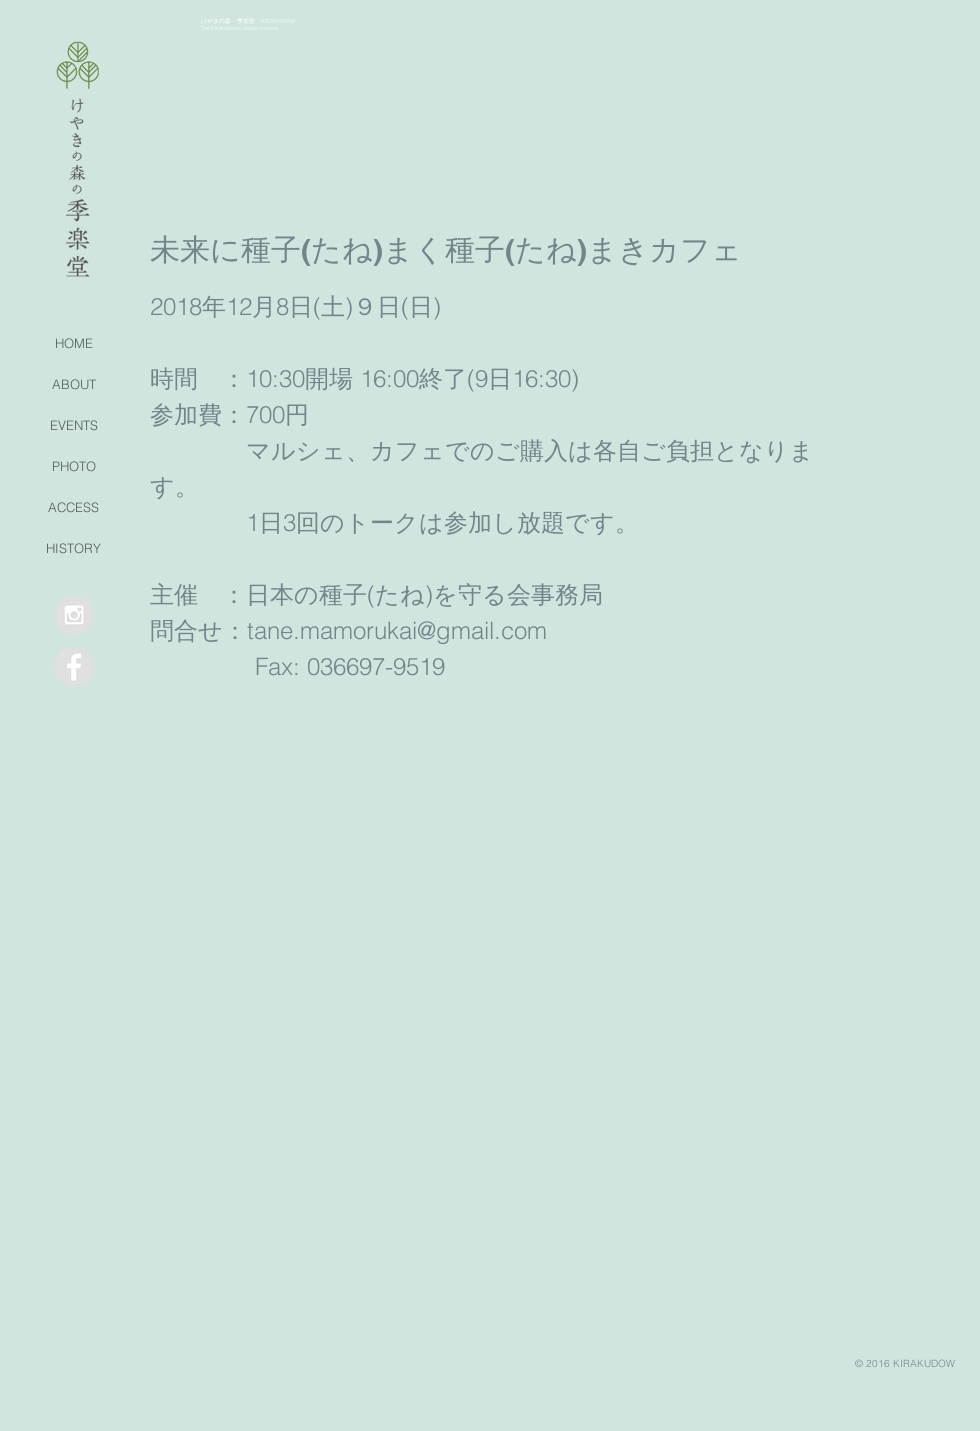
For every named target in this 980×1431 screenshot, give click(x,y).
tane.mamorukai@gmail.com (397, 630)
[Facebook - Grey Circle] (74, 667)
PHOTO (74, 466)
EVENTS (74, 425)
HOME (74, 343)
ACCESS (73, 507)
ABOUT (74, 384)
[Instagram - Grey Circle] (74, 615)
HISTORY (73, 548)
